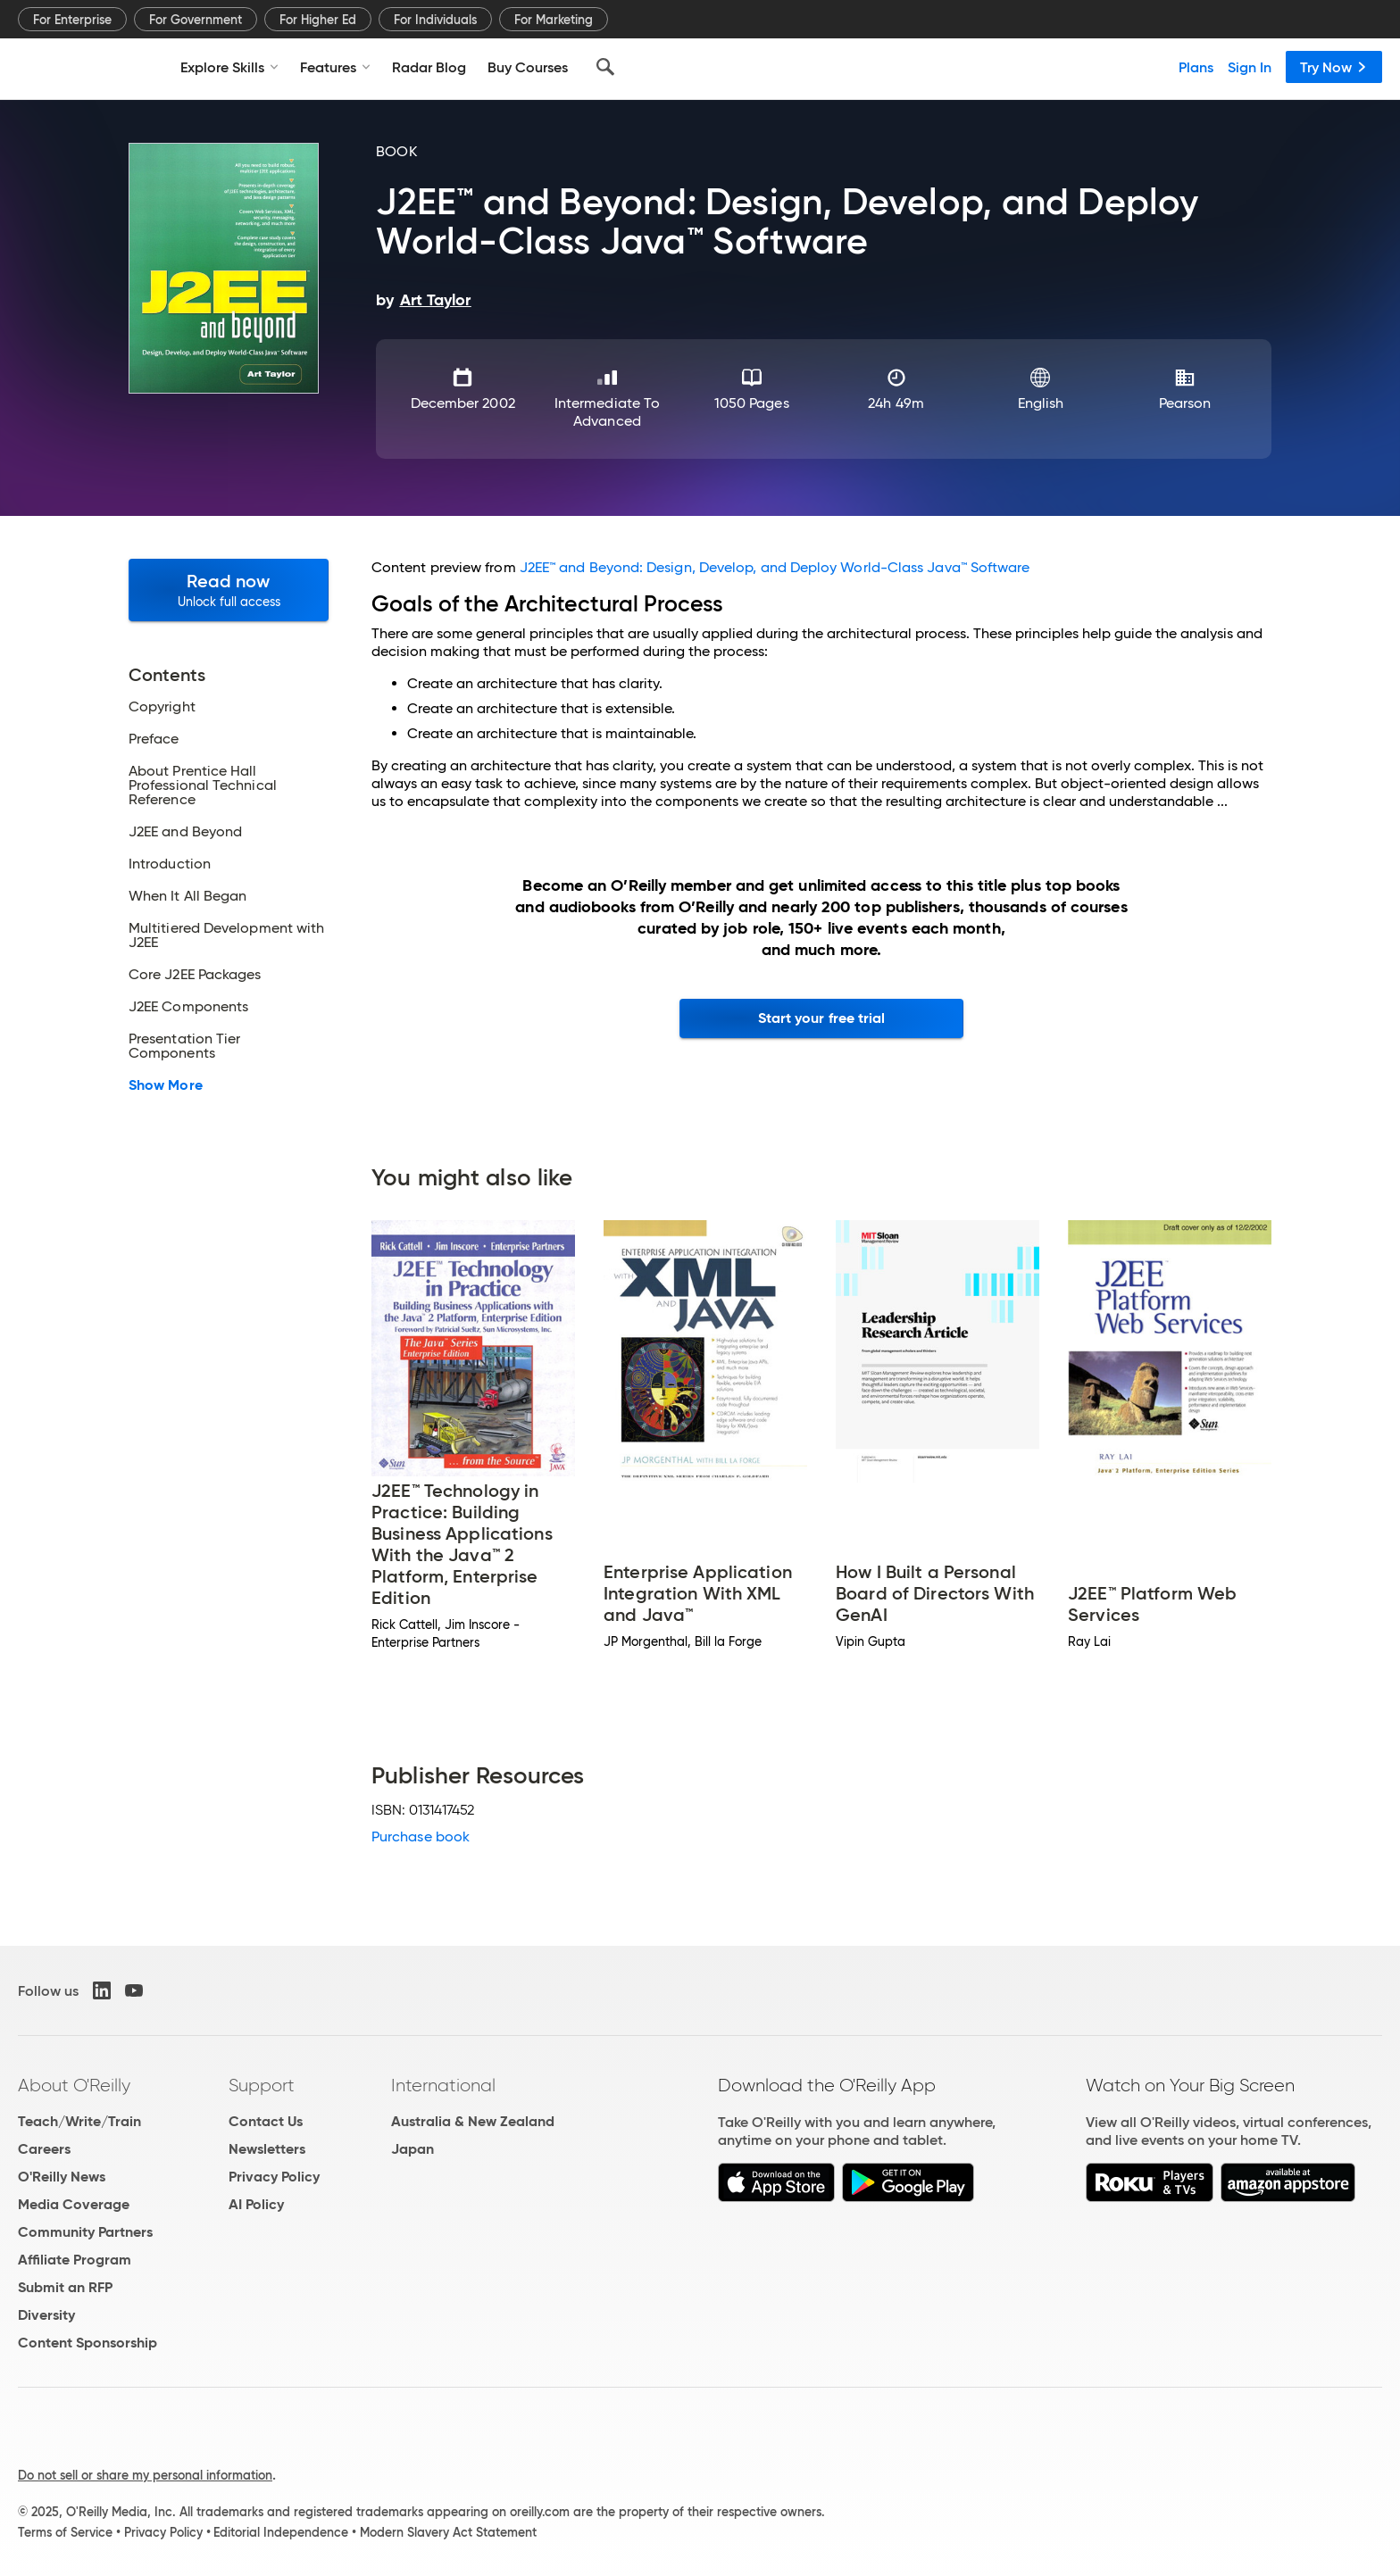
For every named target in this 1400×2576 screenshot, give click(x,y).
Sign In (1249, 67)
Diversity (46, 2315)
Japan (412, 2149)
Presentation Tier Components (184, 1046)
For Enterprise (72, 20)
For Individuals (435, 20)
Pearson (1185, 403)
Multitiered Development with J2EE (226, 935)
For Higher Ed (317, 20)
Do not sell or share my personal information (145, 2475)
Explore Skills (229, 67)
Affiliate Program (74, 2259)
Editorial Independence (280, 2532)
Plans (1196, 67)
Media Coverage (73, 2204)
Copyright (162, 707)
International (443, 2085)
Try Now (1334, 67)
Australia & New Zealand (472, 2121)
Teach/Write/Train (79, 2121)
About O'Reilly (74, 2085)
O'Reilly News (61, 2176)
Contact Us (266, 2121)
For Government (195, 20)
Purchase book (420, 1836)
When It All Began (187, 896)
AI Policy (256, 2204)
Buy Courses (528, 67)
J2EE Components (188, 1007)
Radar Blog (429, 67)
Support (262, 2085)
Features (335, 67)
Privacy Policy (274, 2176)
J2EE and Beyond (185, 832)
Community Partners (85, 2232)
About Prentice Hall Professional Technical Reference (203, 785)
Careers (44, 2149)
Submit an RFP (65, 2287)
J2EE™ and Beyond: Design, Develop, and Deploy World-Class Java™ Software (775, 567)
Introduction (170, 864)
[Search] (605, 67)
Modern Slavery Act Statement (448, 2532)
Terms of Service (65, 2532)
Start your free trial (822, 1018)
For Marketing (553, 20)
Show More (166, 1085)
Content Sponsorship (87, 2342)
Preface (154, 739)
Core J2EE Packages (195, 975)
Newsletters (267, 2149)
